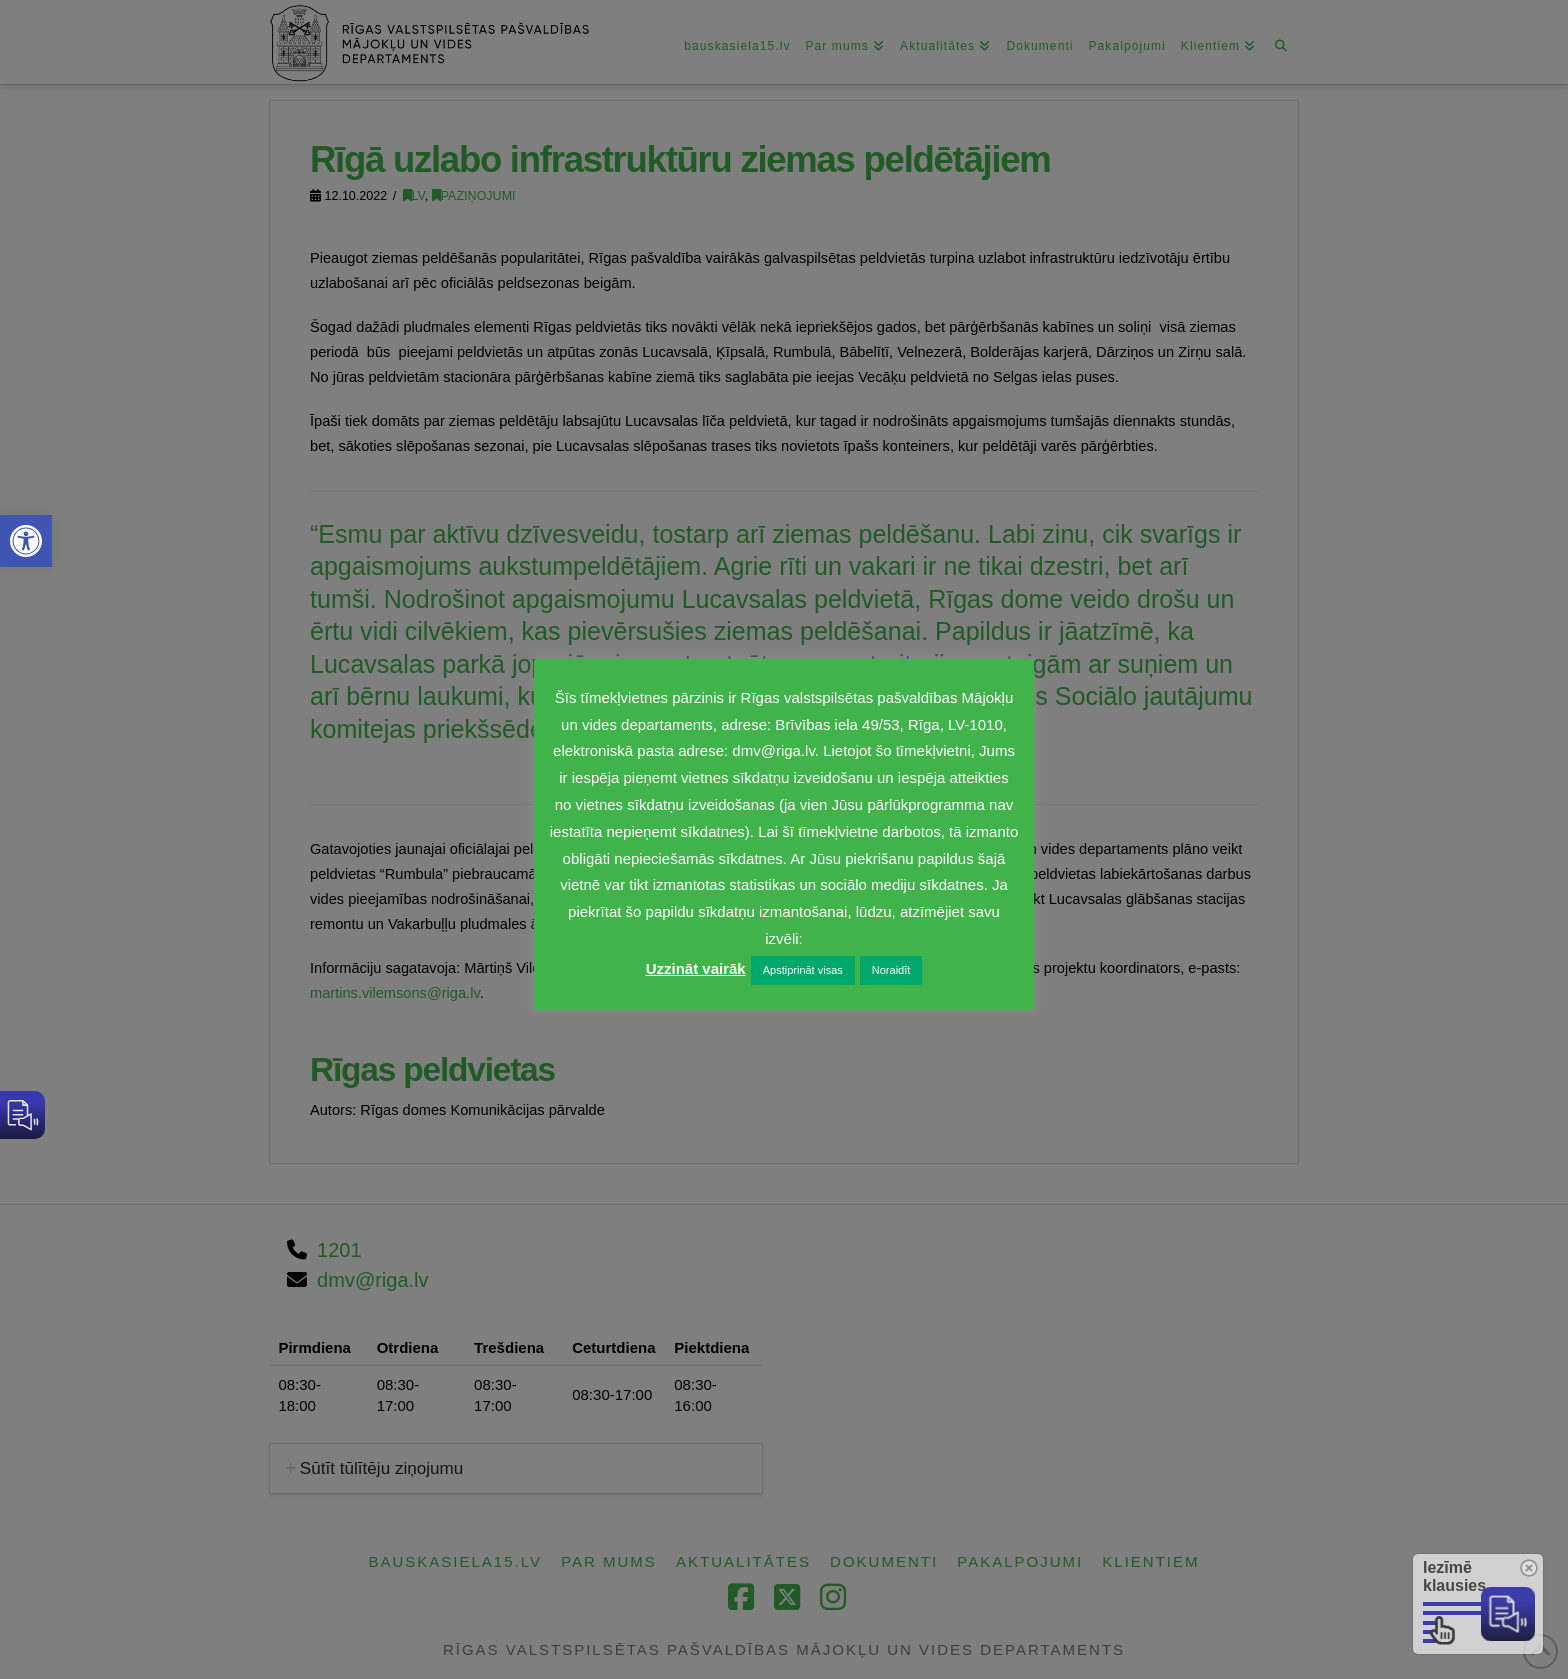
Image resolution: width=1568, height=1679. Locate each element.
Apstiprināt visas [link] (803, 970)
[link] (26, 541)
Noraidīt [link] (891, 970)
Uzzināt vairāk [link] (696, 968)
